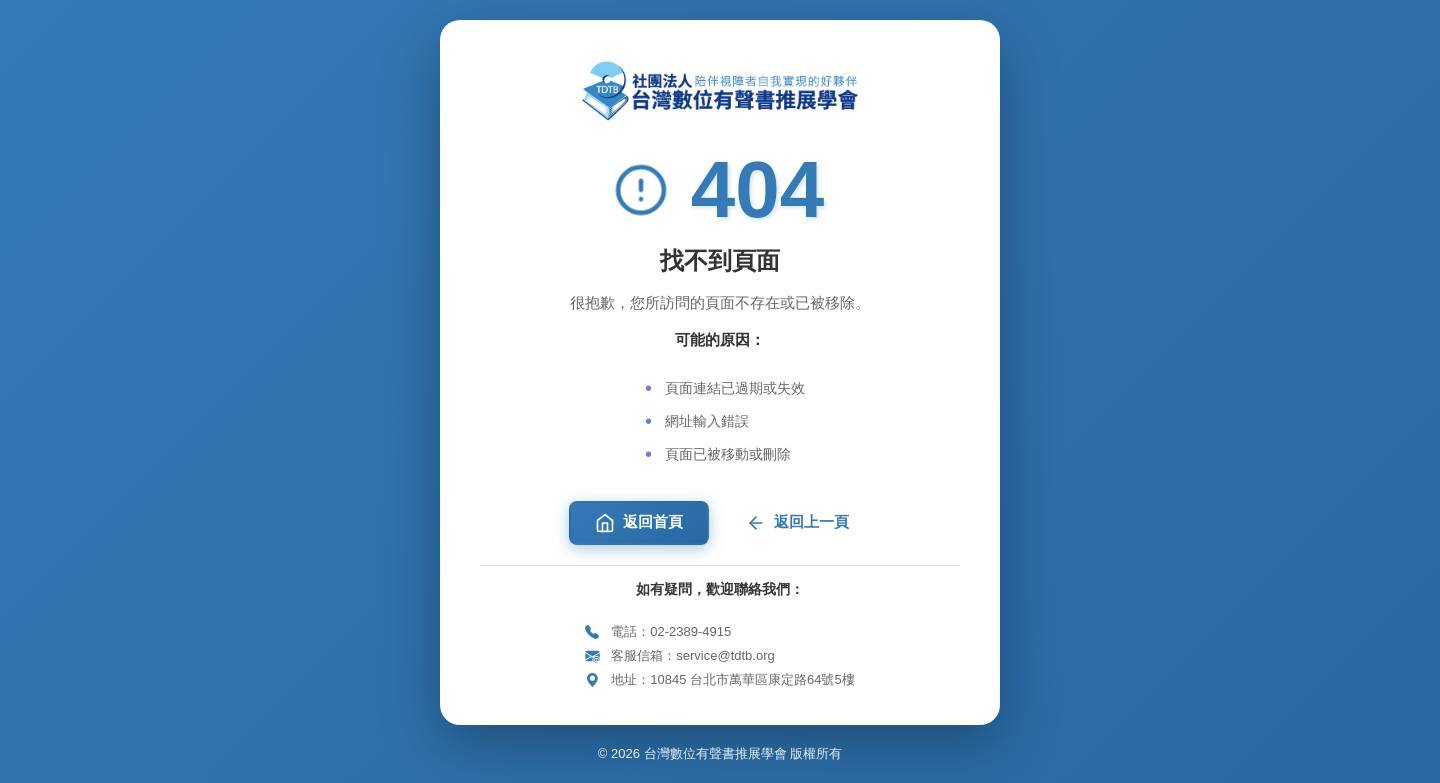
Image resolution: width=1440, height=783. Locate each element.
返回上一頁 (797, 523)
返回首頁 (639, 523)
